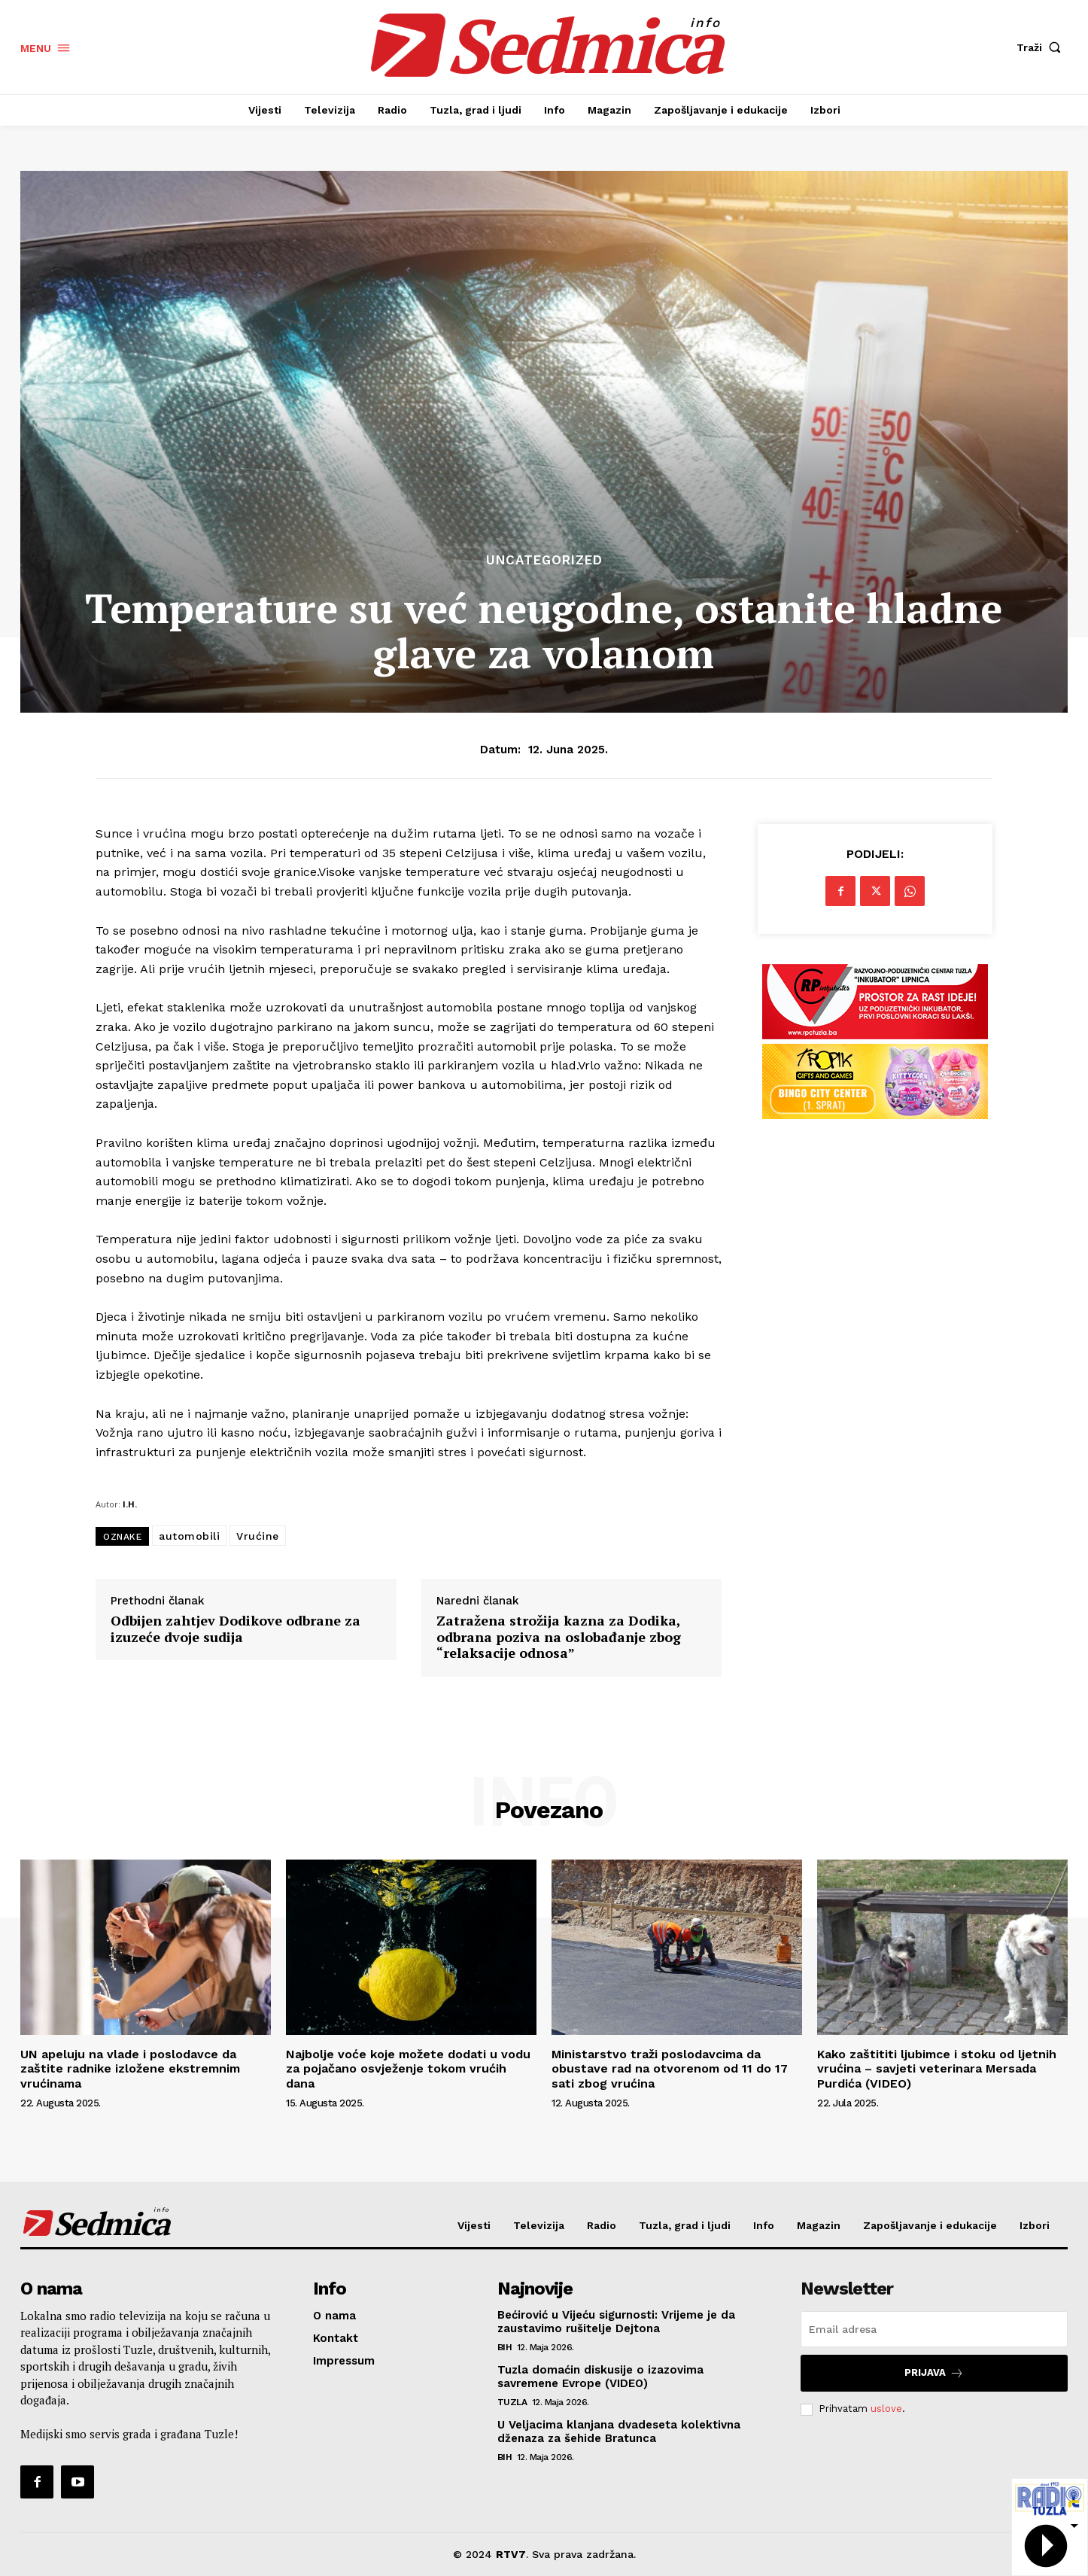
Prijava (934, 2373)
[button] (1042, 47)
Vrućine (257, 1536)
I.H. (130, 1504)
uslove (886, 2408)
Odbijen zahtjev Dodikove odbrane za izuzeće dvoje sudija (235, 1629)
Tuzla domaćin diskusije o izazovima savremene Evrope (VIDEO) (600, 2376)
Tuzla (512, 2402)
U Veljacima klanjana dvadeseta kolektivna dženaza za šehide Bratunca (618, 2431)
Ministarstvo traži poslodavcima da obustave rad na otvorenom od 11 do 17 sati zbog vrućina (670, 2068)
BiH (504, 2347)
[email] (934, 2329)
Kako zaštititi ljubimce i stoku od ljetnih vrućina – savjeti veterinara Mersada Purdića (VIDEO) (936, 2068)
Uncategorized (544, 560)
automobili (189, 1536)
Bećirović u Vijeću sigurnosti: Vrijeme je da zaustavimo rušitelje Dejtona (616, 2321)
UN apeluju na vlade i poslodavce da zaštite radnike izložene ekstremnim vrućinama (130, 2068)
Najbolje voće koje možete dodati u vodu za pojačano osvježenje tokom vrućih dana (408, 2068)
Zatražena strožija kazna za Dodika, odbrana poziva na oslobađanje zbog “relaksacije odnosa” (558, 1637)
